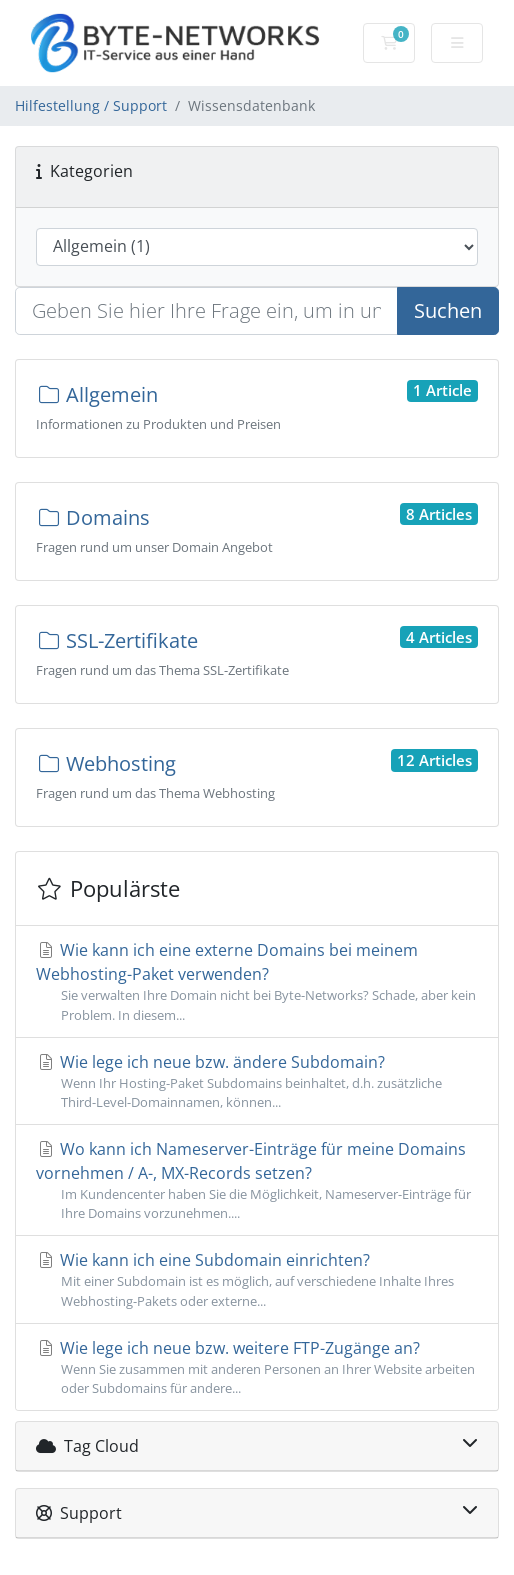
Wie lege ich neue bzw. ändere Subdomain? (257, 1081)
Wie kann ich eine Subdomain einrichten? (257, 1279)
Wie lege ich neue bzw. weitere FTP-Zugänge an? (257, 1367)
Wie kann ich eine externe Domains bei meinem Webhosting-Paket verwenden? (257, 981)
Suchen (448, 310)
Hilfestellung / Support (91, 105)
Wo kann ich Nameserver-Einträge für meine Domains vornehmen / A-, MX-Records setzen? (257, 1180)
